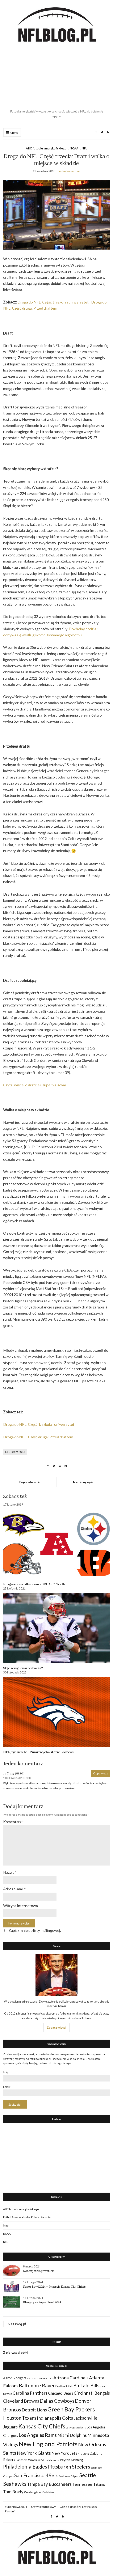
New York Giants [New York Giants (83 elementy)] (34, 2453)
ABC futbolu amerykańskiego (46, 148)
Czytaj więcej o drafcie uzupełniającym (34, 1085)
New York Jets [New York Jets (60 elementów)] (64, 2453)
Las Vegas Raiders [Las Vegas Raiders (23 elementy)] (76, 2427)
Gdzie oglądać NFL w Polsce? (78, 2506)
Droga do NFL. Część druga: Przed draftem (38, 1437)
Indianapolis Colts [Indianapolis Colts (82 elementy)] (55, 2418)
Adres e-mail (14, 1889)
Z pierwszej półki (15, 2352)
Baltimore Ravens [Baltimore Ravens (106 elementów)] (38, 2385)
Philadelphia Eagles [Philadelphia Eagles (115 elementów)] (25, 2466)
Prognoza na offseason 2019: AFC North (34, 1584)
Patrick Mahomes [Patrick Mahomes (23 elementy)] (50, 2460)
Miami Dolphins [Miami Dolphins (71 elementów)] (72, 2435)
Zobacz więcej (56, 2027)
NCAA (74, 148)
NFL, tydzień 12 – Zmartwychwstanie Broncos (38, 1752)
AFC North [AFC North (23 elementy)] (32, 2378)
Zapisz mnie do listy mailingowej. (32, 1930)
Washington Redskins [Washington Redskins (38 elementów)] (39, 2492)
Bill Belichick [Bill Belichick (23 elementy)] (65, 2386)
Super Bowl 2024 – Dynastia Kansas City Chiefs (54, 2286)
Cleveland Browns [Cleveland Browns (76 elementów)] (21, 2400)
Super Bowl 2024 (16, 2506)
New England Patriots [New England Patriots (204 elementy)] (48, 2444)
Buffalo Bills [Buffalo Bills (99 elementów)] (86, 2385)
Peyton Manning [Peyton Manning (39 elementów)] (71, 2460)
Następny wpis (83, 1482)
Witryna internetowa (20, 1905)
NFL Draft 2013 (15, 1451)
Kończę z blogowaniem (38, 2271)
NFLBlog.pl (17, 2323)
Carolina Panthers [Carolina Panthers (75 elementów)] (30, 2392)
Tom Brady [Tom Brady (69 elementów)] (13, 2491)
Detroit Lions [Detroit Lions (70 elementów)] (34, 2409)
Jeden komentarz (69, 171)
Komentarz (13, 1821)
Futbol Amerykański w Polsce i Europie (26, 2217)
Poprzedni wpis (30, 1482)
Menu (12, 133)
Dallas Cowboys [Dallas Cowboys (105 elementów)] (57, 2401)
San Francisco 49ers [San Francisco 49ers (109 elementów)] (36, 2475)
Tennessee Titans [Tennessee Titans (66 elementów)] (88, 2484)
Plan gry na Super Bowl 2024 (42, 2302)
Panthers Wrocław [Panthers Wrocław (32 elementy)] (28, 2460)
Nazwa (10, 1872)
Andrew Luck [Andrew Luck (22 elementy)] (46, 2378)
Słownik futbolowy (43, 2506)
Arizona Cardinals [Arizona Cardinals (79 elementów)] (70, 2377)
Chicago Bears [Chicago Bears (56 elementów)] (60, 2393)
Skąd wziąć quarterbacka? (23, 1668)
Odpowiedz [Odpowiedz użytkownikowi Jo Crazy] (100, 1773)
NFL (84, 148)
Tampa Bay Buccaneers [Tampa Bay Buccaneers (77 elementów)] (49, 2484)
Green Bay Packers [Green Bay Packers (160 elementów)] (71, 2409)
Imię (5, 2072)
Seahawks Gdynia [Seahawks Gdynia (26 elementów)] (69, 2476)
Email (7, 2086)
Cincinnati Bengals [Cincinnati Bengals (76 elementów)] (92, 2392)
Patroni (9, 2511)
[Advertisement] (56, 76)
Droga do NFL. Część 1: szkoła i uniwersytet (53, 302)
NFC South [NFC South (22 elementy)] (83, 2453)
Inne (5, 2225)
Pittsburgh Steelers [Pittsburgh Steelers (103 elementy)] (69, 2467)
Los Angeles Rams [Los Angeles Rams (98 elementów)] (38, 2435)
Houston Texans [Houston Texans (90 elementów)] (19, 2418)
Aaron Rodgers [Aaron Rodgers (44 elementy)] (14, 2378)
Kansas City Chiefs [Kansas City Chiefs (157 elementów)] (41, 2426)
